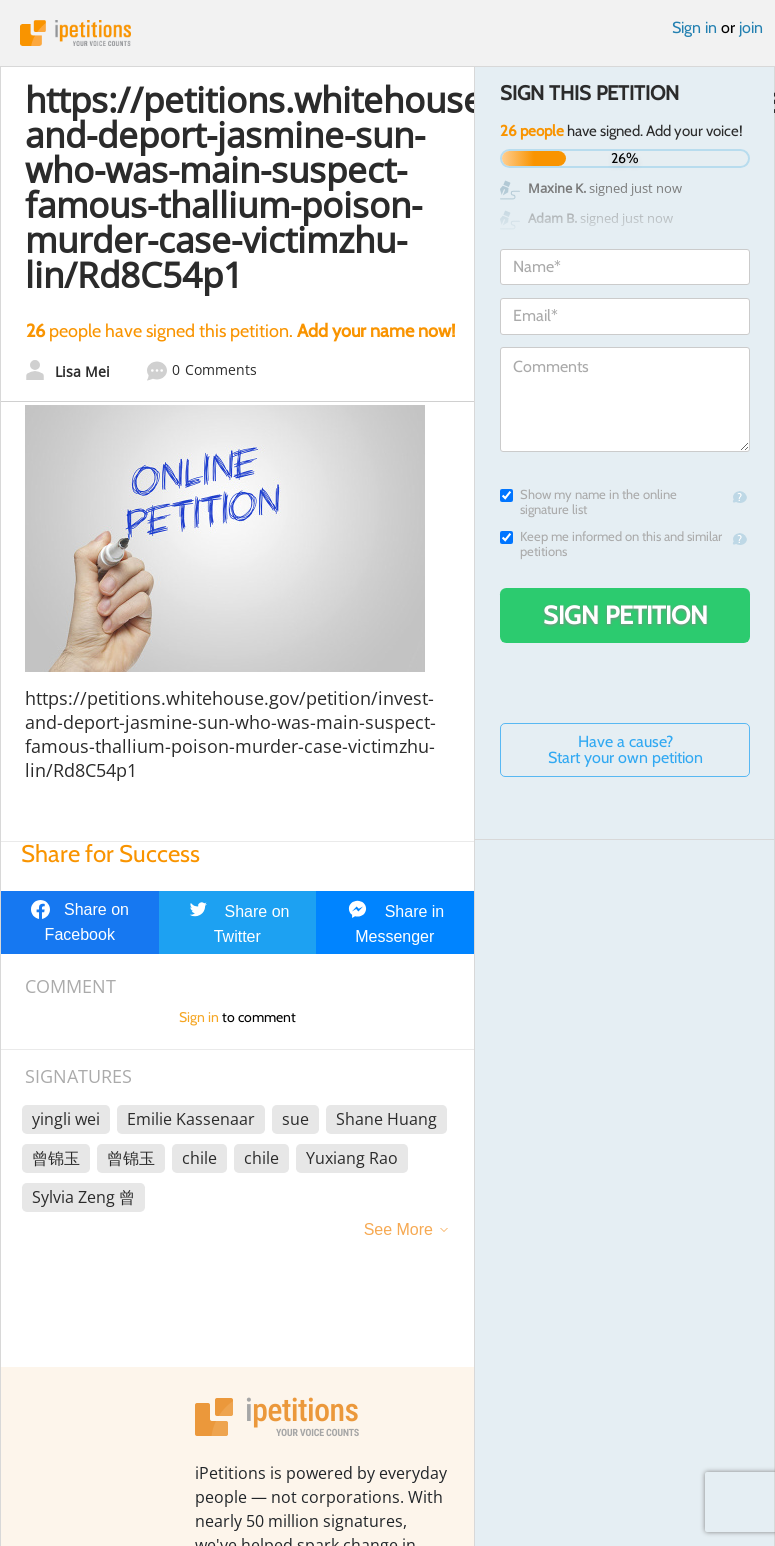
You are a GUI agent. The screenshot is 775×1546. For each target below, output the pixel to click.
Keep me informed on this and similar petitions (611, 544)
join (751, 27)
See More (398, 1229)
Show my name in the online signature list (588, 502)
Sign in (694, 27)
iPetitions (387, 33)
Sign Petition (625, 615)
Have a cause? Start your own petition (625, 749)
